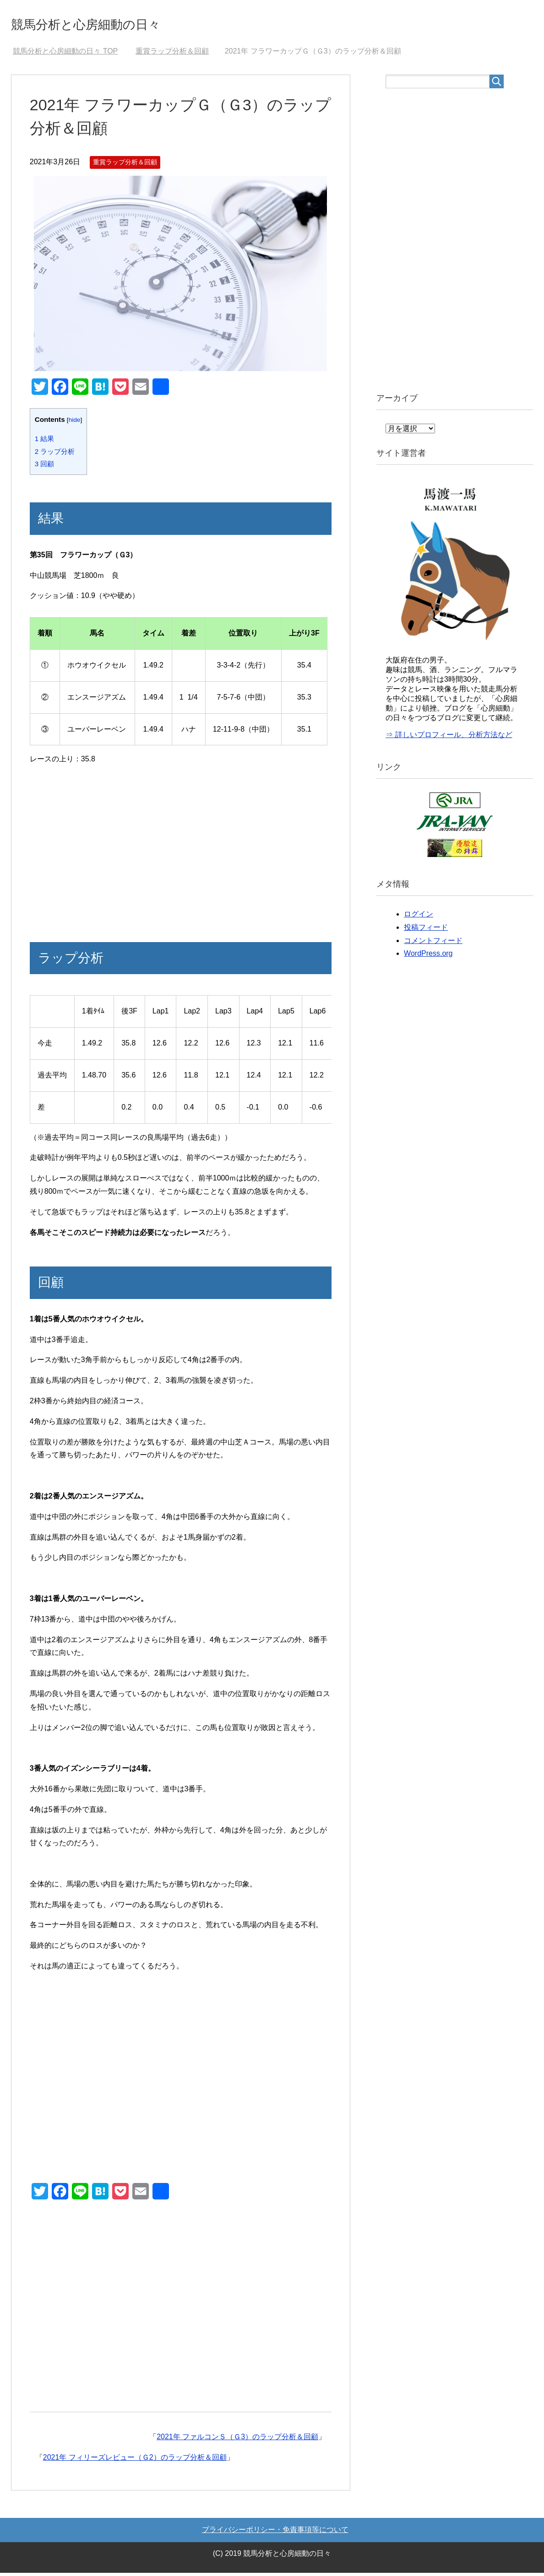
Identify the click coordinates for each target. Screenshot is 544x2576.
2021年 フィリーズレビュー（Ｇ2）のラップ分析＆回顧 (135, 2460)
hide (75, 423)
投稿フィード (426, 930)
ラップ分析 (55, 454)
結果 (44, 442)
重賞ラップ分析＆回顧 (125, 165)
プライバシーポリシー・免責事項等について (275, 2533)
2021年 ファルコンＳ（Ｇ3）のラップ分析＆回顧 (237, 2440)
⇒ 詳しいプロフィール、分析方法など (449, 738)
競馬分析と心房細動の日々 (110, 24)
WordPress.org (428, 956)
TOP (65, 54)
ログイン (418, 917)
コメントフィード (433, 944)
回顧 (44, 467)
